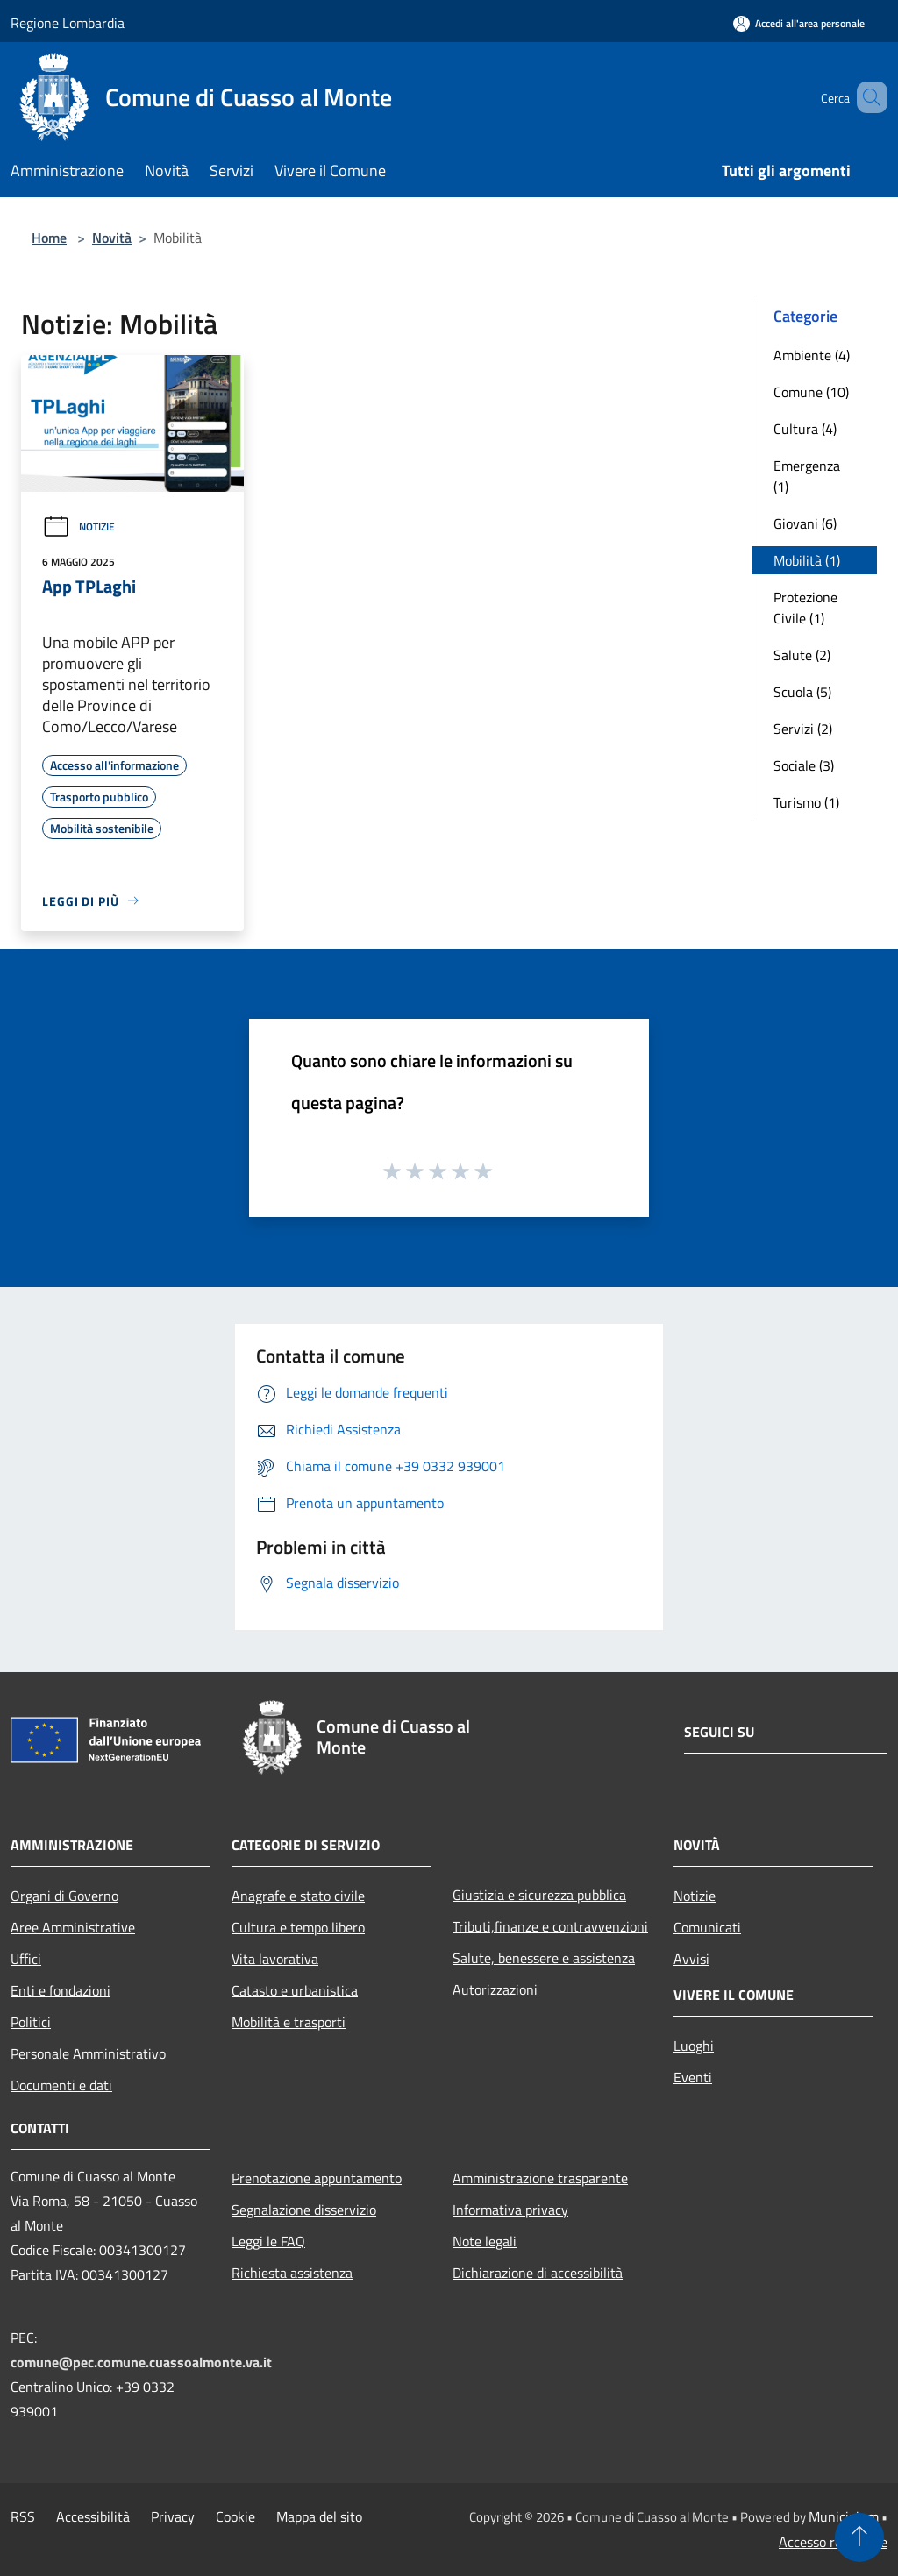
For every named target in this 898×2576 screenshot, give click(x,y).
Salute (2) (801, 654)
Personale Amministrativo (88, 2053)
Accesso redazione (833, 2541)
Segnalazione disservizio (304, 2209)
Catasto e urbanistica (295, 1990)
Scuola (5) (802, 691)
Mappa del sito (319, 2516)
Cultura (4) (805, 428)
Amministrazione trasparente (540, 2177)
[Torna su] (859, 2537)
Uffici (26, 1958)
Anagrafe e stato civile (298, 1895)
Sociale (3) (803, 765)
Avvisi (691, 1958)
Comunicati (707, 1927)
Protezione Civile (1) (805, 608)
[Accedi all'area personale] (798, 23)
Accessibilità (93, 2516)
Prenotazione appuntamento (317, 2177)
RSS (23, 2516)
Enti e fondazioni (60, 1990)
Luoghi (694, 2045)
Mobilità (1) (806, 560)
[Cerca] (866, 97)
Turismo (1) (806, 802)
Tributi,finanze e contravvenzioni (550, 1926)
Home (49, 237)
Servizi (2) (802, 728)
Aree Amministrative (73, 1927)
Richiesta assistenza (292, 2272)
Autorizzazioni (495, 1989)
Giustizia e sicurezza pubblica (539, 1894)
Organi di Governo (64, 1895)
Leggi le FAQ (268, 2241)
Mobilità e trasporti (289, 2021)
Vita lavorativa (275, 1958)
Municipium (844, 2516)
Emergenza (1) (806, 476)
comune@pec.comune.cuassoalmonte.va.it (141, 2362)
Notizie (78, 526)
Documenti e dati (61, 2085)
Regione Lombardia (68, 22)
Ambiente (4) (811, 355)
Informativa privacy (510, 2209)
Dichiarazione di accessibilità (538, 2272)
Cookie (235, 2516)
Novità (112, 237)
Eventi (693, 2077)
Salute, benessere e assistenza (544, 1957)
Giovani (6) (805, 523)
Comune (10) (811, 391)
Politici (31, 2021)
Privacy (173, 2516)
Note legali (485, 2241)
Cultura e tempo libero (298, 1927)
